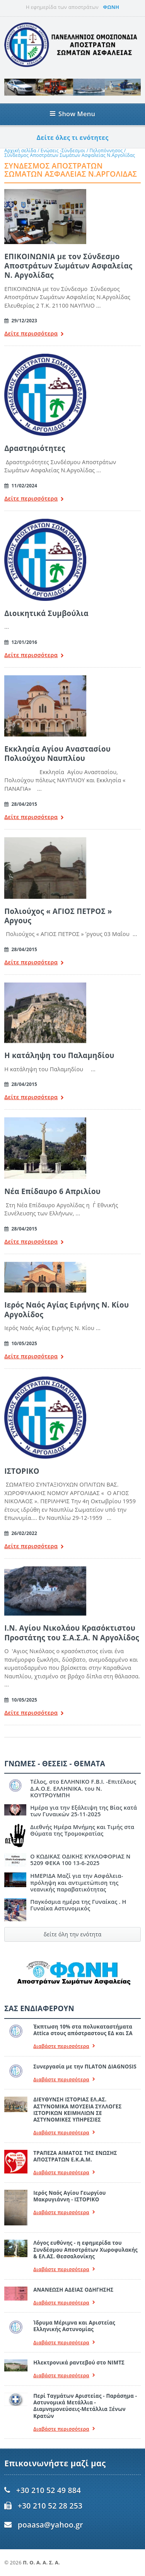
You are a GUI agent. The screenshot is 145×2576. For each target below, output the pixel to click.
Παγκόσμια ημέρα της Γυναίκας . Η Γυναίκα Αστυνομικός (78, 1905)
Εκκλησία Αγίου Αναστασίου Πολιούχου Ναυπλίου (57, 753)
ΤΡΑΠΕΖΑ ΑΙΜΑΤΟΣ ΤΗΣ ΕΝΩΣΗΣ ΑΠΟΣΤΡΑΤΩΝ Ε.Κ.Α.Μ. (75, 2156)
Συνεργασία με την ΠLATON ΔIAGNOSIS (84, 2066)
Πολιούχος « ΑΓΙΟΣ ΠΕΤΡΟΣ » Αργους (58, 915)
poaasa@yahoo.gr (50, 2524)
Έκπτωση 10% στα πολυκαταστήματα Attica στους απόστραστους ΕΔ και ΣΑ (83, 2030)
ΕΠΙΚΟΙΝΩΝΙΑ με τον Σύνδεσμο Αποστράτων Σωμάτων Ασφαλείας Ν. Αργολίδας (68, 265)
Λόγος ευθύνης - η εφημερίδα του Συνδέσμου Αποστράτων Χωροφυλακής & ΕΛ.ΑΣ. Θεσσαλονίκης (85, 2249)
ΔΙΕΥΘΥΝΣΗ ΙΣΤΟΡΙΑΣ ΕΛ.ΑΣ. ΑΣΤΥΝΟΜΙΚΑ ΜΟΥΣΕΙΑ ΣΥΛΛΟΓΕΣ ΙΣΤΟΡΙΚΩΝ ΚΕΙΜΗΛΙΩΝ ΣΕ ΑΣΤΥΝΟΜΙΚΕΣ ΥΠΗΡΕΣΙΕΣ (77, 2109)
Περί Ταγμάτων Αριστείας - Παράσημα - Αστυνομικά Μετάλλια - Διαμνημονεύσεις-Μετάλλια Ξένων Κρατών (85, 2405)
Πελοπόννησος (106, 150)
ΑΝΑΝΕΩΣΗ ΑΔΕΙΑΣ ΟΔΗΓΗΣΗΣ (73, 2289)
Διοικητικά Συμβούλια (46, 613)
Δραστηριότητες (34, 448)
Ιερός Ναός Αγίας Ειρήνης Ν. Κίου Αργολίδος (66, 1309)
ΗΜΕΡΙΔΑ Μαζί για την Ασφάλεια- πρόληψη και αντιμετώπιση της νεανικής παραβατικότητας (76, 1882)
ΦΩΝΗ (111, 6)
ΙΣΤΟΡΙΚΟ (21, 1471)
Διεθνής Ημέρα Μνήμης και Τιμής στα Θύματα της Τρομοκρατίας (82, 1830)
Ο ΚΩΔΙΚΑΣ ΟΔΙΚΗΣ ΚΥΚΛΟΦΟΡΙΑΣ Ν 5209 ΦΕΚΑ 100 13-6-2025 (80, 1860)
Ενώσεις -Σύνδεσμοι (63, 150)
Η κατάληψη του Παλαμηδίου (59, 1055)
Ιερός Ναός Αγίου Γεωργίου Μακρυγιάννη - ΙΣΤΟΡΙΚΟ (69, 2196)
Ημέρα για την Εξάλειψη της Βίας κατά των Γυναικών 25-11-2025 (83, 1811)
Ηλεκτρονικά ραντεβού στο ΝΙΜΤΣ (79, 2362)
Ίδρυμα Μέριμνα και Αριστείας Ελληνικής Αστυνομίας (74, 2326)
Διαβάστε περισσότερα (64, 2046)
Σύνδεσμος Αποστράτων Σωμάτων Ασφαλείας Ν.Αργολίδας (69, 155)
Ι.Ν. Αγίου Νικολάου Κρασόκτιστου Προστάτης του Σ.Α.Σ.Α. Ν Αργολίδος (71, 1632)
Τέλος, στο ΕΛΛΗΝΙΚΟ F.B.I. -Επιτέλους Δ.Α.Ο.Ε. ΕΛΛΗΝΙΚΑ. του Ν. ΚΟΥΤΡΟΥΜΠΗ (83, 1788)
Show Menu (72, 113)
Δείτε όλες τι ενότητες (73, 137)
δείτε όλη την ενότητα (73, 1934)
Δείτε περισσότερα (34, 334)
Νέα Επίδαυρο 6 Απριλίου (52, 1191)
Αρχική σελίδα (20, 150)
